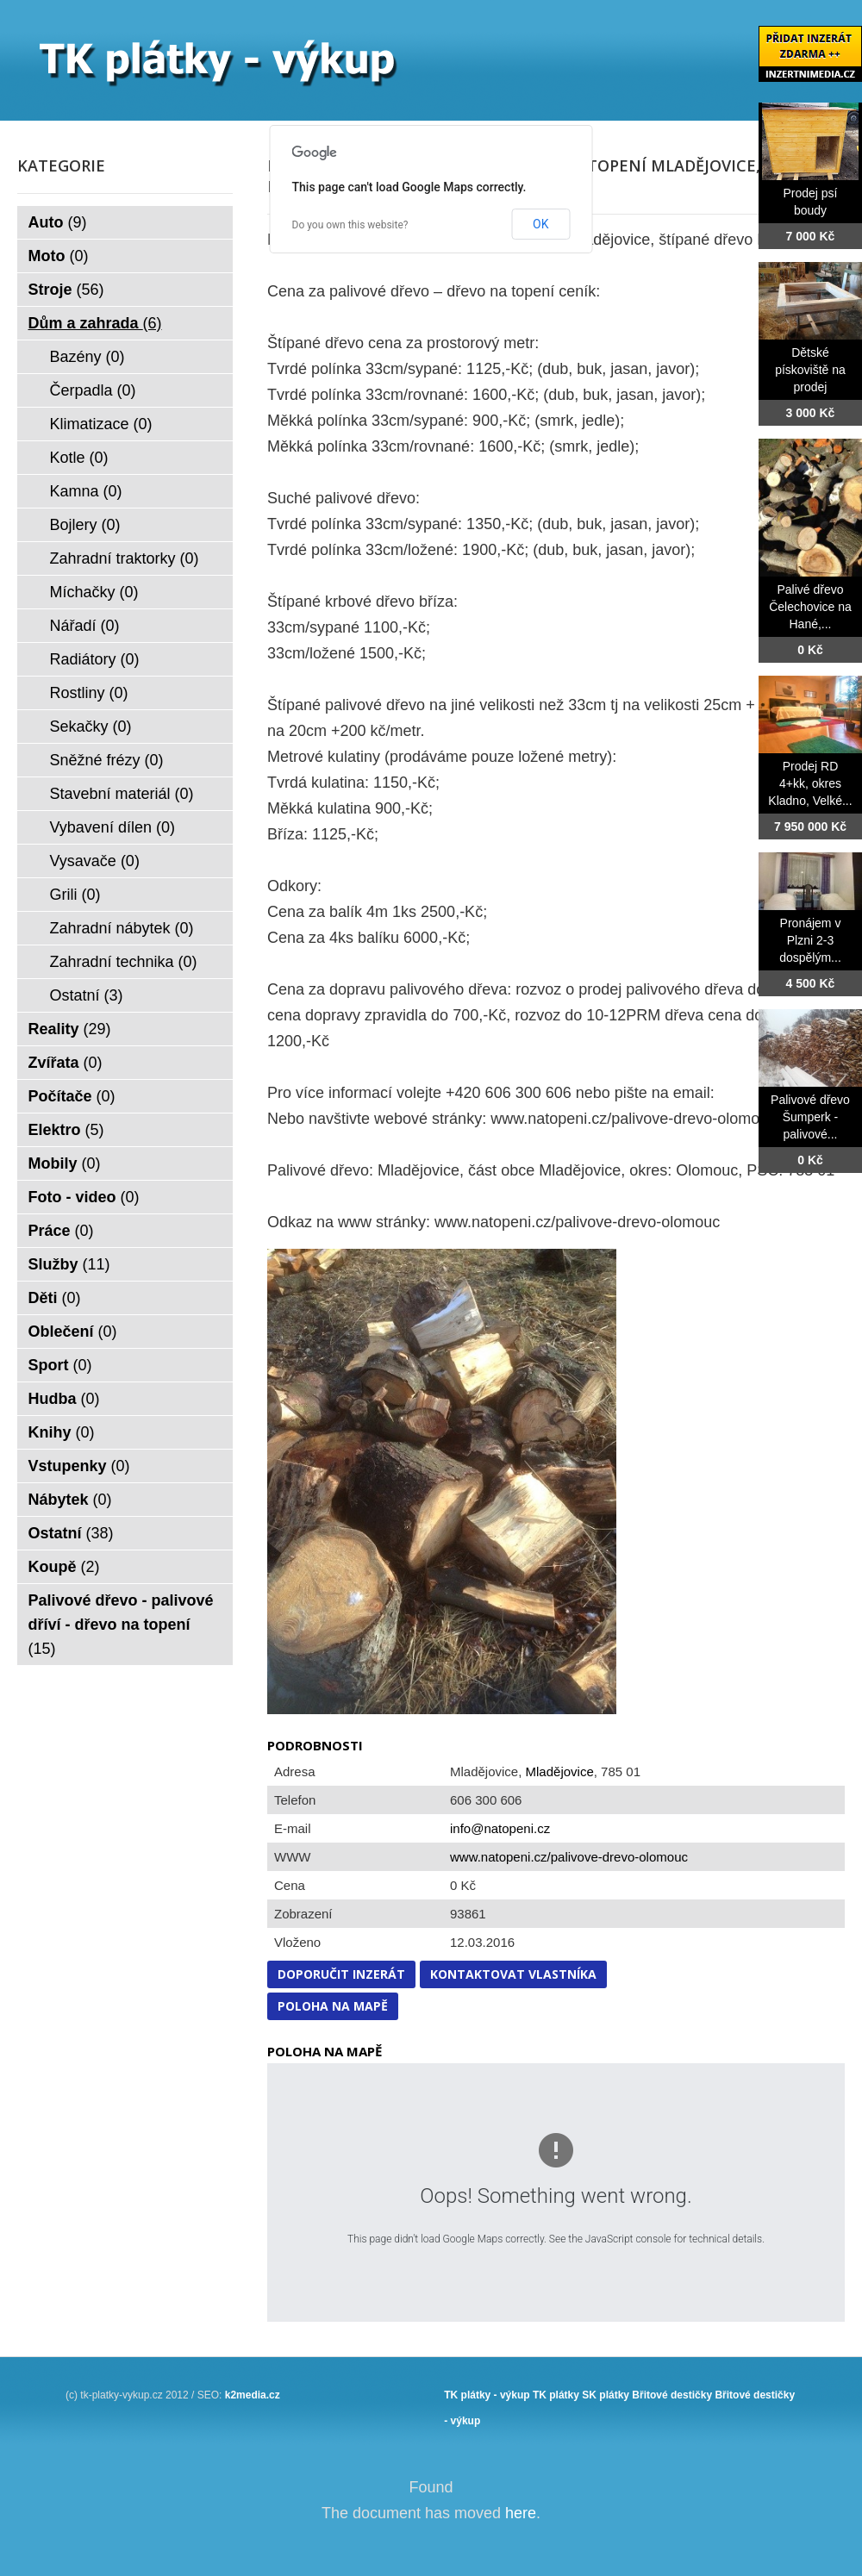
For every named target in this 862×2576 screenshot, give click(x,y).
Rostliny (89, 693)
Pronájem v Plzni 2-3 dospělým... (810, 940)
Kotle (79, 457)
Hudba (64, 1398)
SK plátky (605, 2395)
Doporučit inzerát (341, 1974)
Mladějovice (560, 1771)
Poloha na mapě (333, 2006)
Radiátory (95, 659)
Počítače (72, 1096)
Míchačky (94, 592)
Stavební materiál (122, 793)
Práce (61, 1230)
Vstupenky (79, 1466)
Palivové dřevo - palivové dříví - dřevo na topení (121, 1624)
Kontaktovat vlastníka (513, 1974)
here (520, 2513)
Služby (69, 1264)
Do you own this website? (350, 225)
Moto (58, 256)
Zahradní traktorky (124, 558)
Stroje (66, 289)
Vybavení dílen (112, 827)
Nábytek (70, 1499)
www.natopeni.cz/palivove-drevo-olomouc (569, 1856)
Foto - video (84, 1197)
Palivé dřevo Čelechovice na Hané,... (810, 607)
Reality (69, 1029)
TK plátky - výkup (486, 2395)
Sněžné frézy (107, 760)
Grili (75, 894)
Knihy (61, 1432)
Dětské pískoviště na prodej (810, 370)
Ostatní (86, 995)
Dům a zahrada (95, 323)
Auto (57, 222)
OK (540, 224)
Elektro (66, 1129)
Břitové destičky (672, 2395)
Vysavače (95, 861)
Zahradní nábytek (122, 928)
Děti (54, 1298)
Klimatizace (101, 424)
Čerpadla (93, 390)
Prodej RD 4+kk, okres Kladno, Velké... (810, 783)
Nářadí (85, 625)
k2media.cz (252, 2395)
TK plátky (556, 2395)
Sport (60, 1365)
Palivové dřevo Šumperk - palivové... (810, 1117)
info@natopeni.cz (500, 1828)
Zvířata (65, 1062)
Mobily (64, 1163)
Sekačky (91, 726)
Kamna (86, 491)
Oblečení (72, 1331)
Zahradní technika (123, 961)
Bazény (87, 356)
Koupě (64, 1566)
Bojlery (85, 524)
